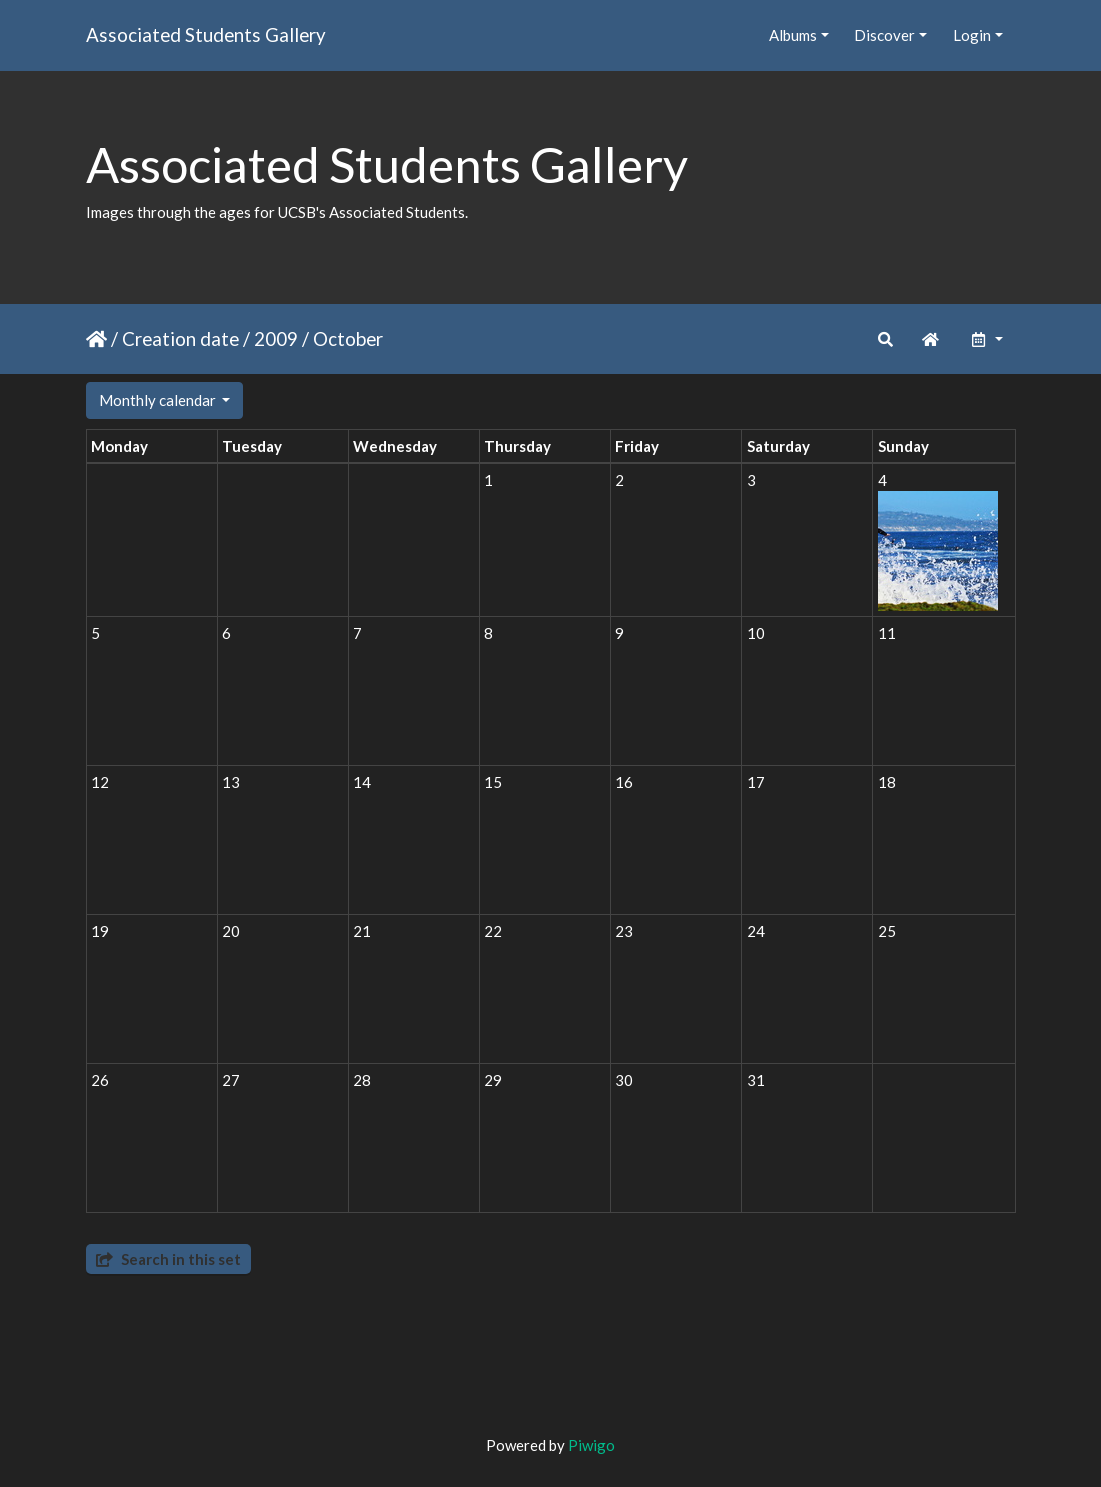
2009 (276, 338)
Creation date (180, 338)
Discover (884, 35)
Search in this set (168, 1259)
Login (972, 35)
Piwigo (591, 1445)
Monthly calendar (159, 400)
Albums (793, 35)
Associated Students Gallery (206, 34)
